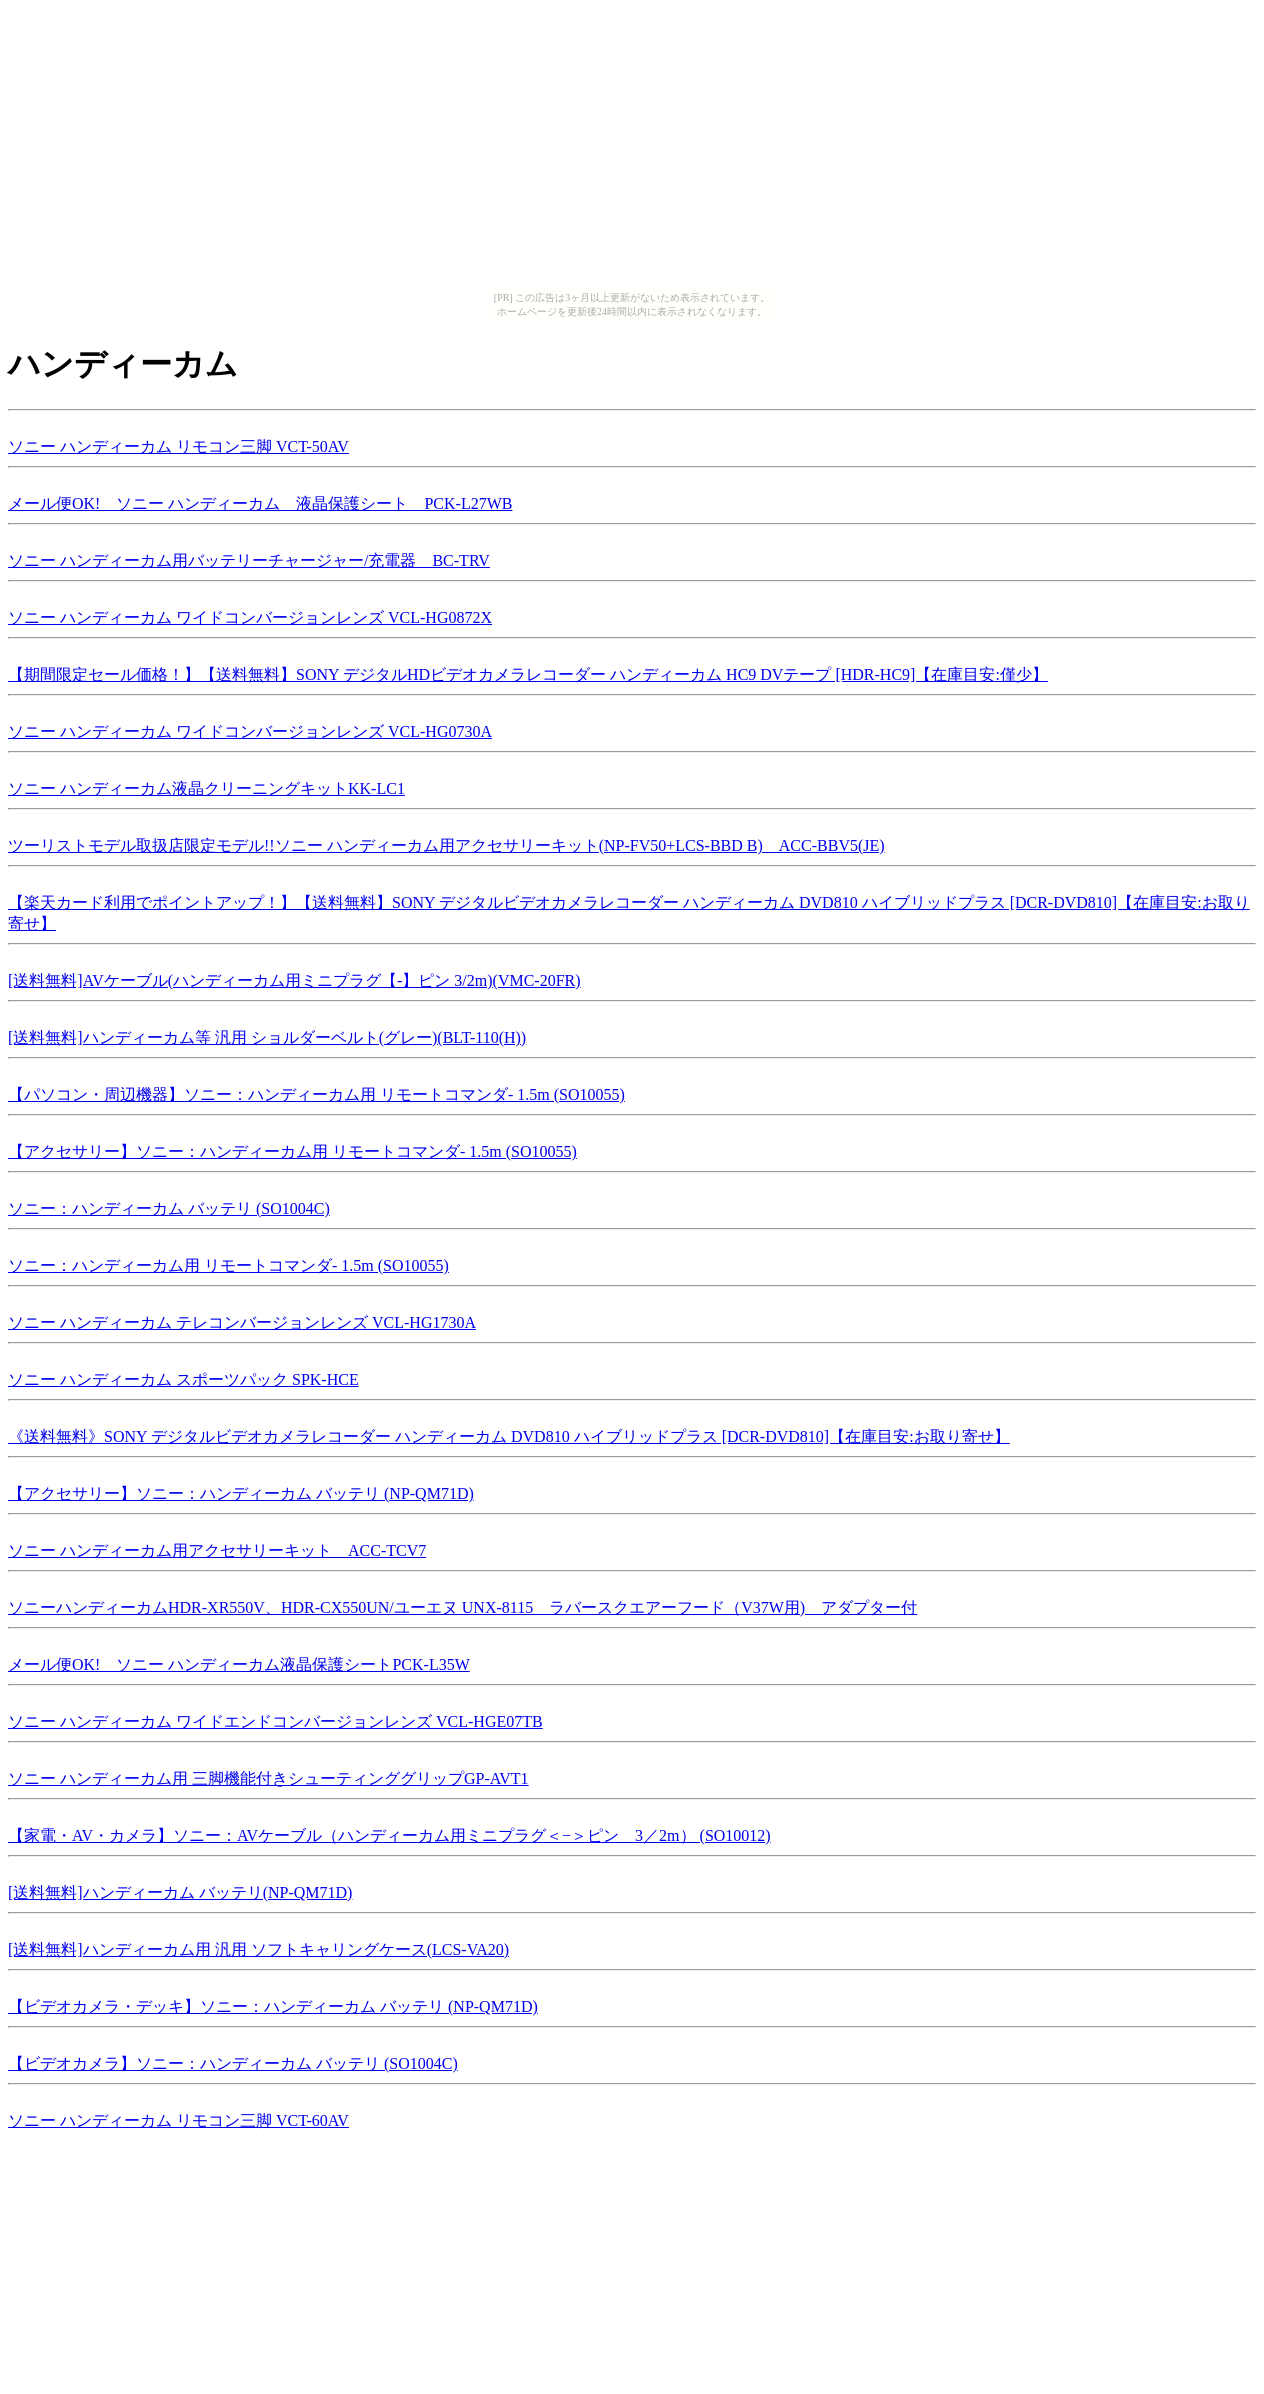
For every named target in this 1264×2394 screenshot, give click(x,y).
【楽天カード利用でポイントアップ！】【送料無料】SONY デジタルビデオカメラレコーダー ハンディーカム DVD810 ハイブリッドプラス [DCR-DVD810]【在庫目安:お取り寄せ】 (629, 910)
